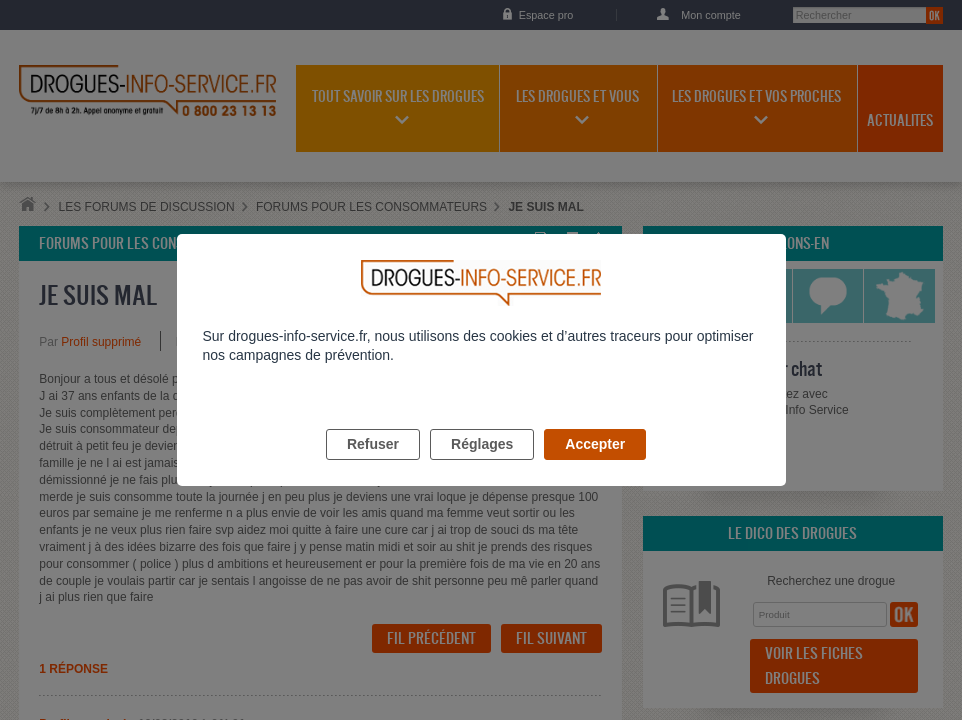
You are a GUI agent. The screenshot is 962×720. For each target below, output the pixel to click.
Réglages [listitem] (482, 467)
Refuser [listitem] (373, 467)
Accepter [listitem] (595, 467)
